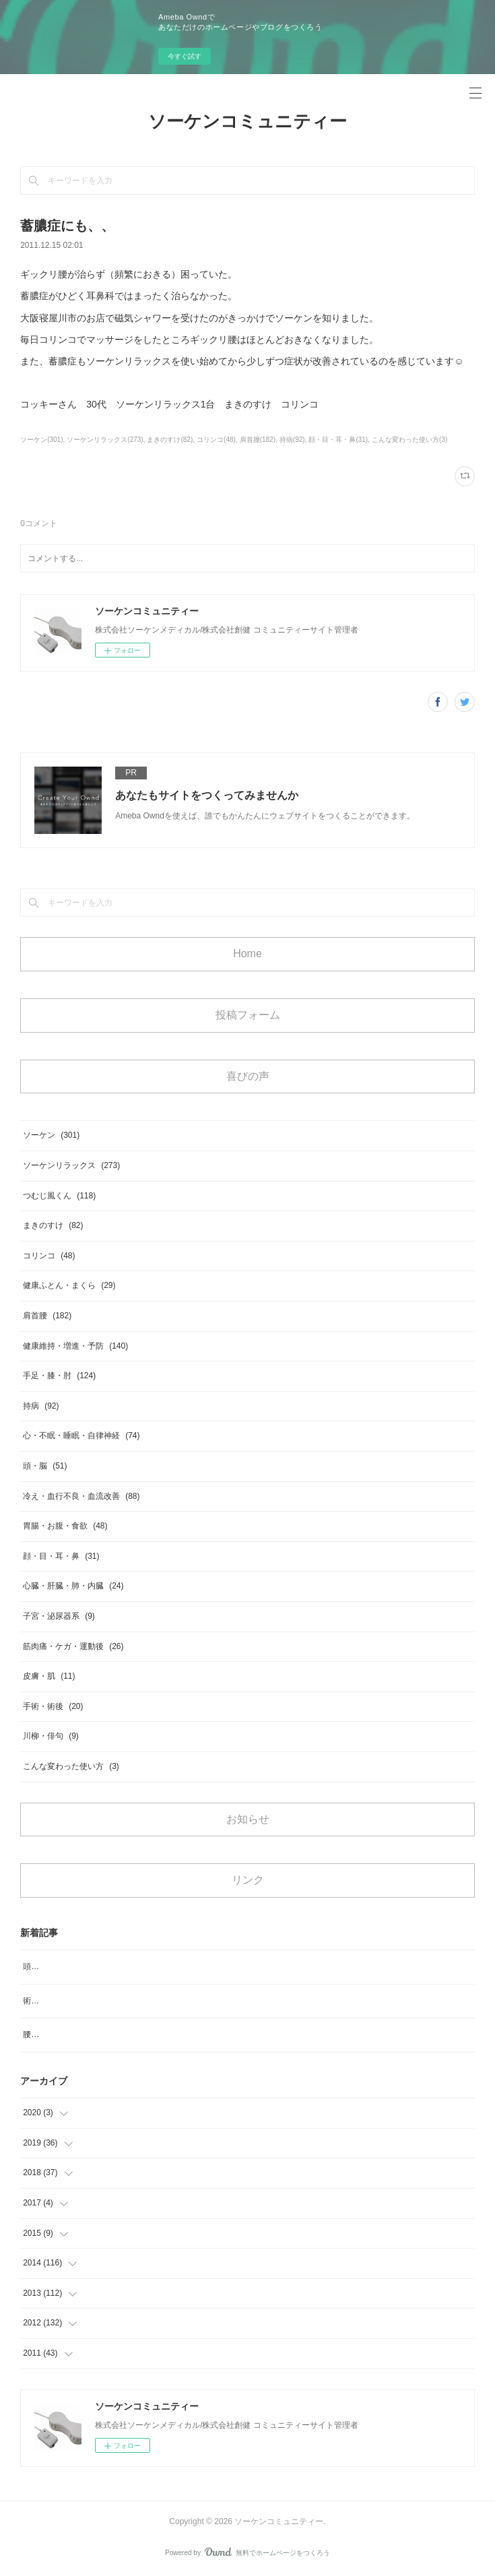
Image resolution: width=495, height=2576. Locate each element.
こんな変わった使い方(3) (409, 439)
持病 (41, 1406)
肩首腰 (47, 1315)
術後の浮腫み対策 (55, 2000)
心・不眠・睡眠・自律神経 (81, 1435)
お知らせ (247, 1819)
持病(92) (292, 439)
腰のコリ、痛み (51, 2034)
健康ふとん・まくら (69, 1285)
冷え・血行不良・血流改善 (81, 1496)
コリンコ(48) (216, 439)
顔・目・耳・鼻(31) (338, 439)
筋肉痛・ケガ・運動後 (73, 1646)
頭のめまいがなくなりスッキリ (79, 1966)
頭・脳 (45, 1466)
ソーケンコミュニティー (247, 121)
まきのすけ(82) (170, 439)
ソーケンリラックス (71, 1165)
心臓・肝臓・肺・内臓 (73, 1585)
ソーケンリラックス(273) (105, 439)
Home (247, 953)
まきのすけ (53, 1225)
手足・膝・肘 (59, 1375)
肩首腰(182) (257, 439)
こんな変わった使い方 (71, 1766)
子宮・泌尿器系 (59, 1616)
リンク (248, 1880)
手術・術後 (53, 1706)
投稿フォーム (248, 1015)
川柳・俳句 (51, 1736)
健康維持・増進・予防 (75, 1346)
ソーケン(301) (41, 439)
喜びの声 (247, 1076)
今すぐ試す (184, 56)
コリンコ (49, 1255)
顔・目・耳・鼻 (61, 1556)
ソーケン (51, 1135)
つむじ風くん (59, 1195)
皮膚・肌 (49, 1676)
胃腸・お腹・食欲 (65, 1526)
